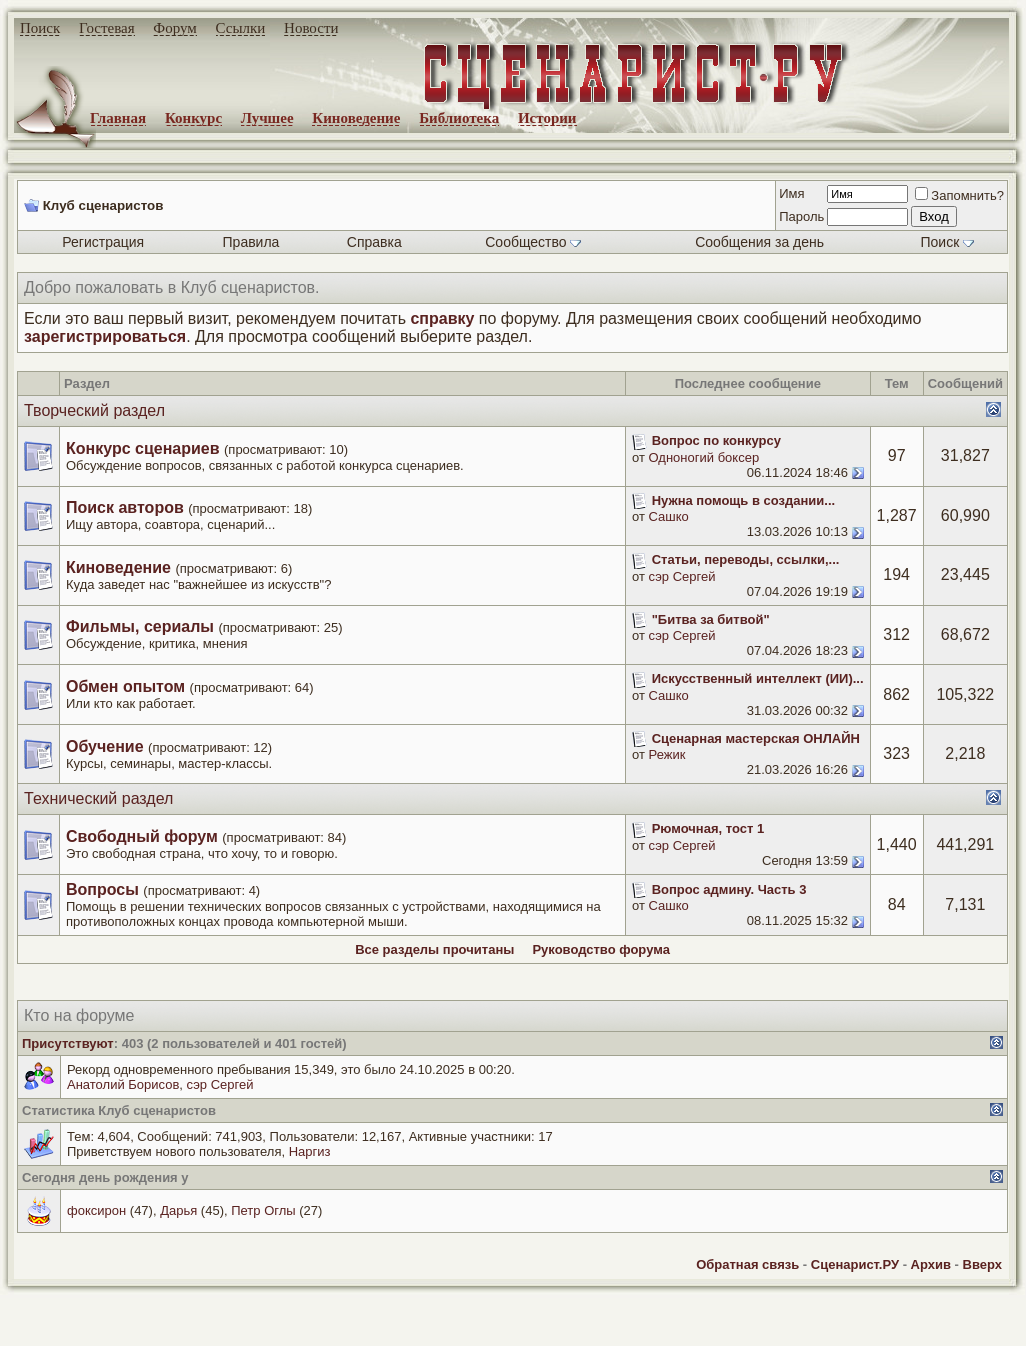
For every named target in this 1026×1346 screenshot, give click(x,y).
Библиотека (459, 118)
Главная (118, 118)
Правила (251, 242)
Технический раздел (98, 798)
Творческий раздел (94, 410)
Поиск (40, 28)
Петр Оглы (263, 1210)
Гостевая (107, 28)
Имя (791, 193)
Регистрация (103, 242)
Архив (931, 1264)
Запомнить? (959, 195)
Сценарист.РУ (855, 1264)
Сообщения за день (759, 242)
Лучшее (267, 118)
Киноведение (356, 118)
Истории (547, 118)
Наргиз (310, 1151)
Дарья (178, 1210)
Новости (311, 28)
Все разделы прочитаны (434, 949)
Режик (667, 754)
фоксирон (96, 1210)
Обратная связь (747, 1264)
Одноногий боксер (704, 457)
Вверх (982, 1264)
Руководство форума (600, 949)
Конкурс (193, 118)
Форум (174, 28)
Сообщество (533, 242)
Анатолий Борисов (123, 1084)
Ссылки (241, 28)
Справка (374, 242)
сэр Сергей (682, 576)
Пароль (801, 216)
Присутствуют (68, 1043)
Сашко (669, 516)
